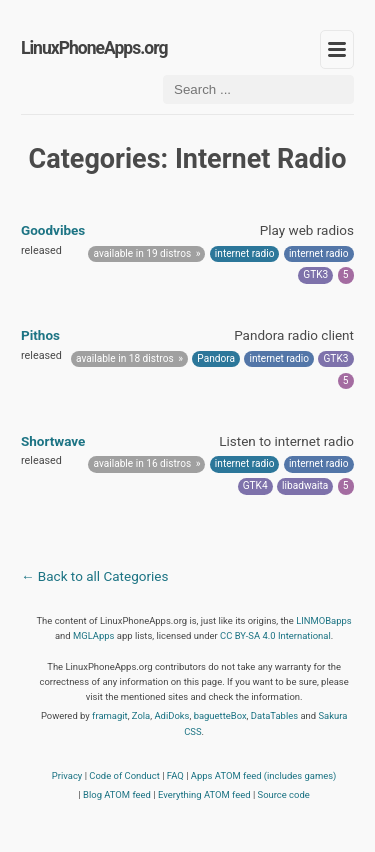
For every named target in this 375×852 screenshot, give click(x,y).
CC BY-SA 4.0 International (275, 635)
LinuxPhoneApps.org (94, 48)
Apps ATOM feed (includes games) (264, 775)
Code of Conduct (124, 775)
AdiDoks (171, 715)
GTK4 (255, 485)
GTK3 (315, 274)
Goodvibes (53, 230)
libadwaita (305, 485)
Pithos (40, 335)
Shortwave (53, 441)
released (41, 250)
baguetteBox (220, 715)
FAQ (175, 775)
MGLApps (93, 635)
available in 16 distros (143, 463)
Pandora (216, 358)
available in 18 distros (125, 358)
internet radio (245, 253)
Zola (141, 715)
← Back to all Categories (94, 576)
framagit (110, 715)
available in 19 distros (143, 253)
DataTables (274, 715)
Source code (284, 794)
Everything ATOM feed (204, 794)
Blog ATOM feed (117, 794)
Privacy (67, 775)
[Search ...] (258, 89)
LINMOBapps (324, 620)
